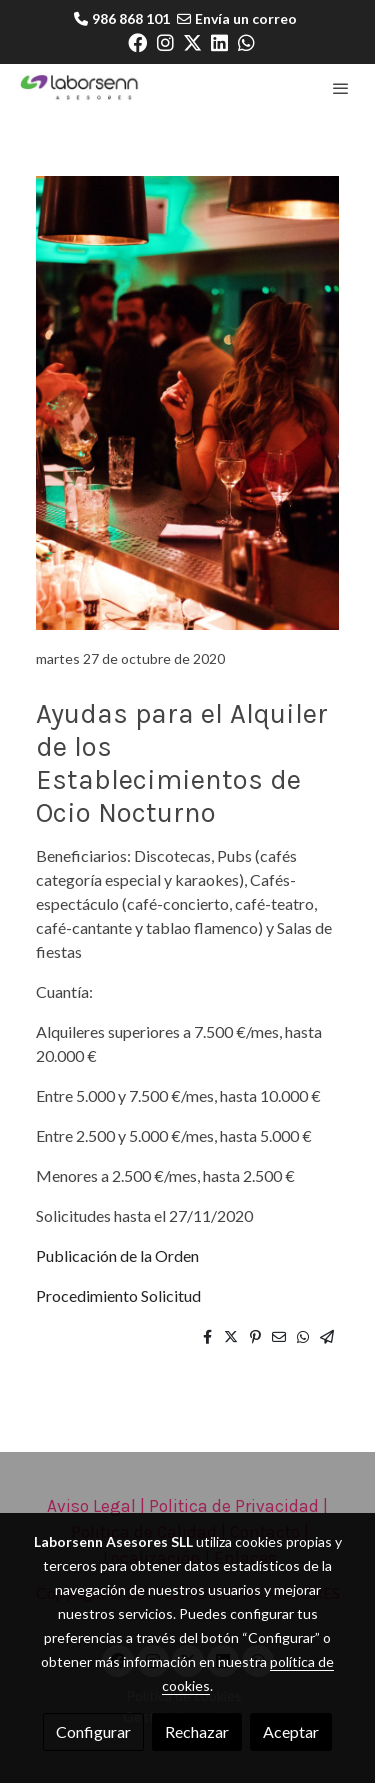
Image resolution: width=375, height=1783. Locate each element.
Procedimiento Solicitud (118, 1295)
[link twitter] (192, 41)
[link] (80, 88)
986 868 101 (131, 18)
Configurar (93, 1731)
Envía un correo (246, 18)
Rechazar (197, 1731)
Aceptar (291, 1731)
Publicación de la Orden (117, 1255)
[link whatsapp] (246, 41)
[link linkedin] (219, 41)
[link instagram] (165, 41)
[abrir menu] (341, 88)
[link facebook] (137, 41)
